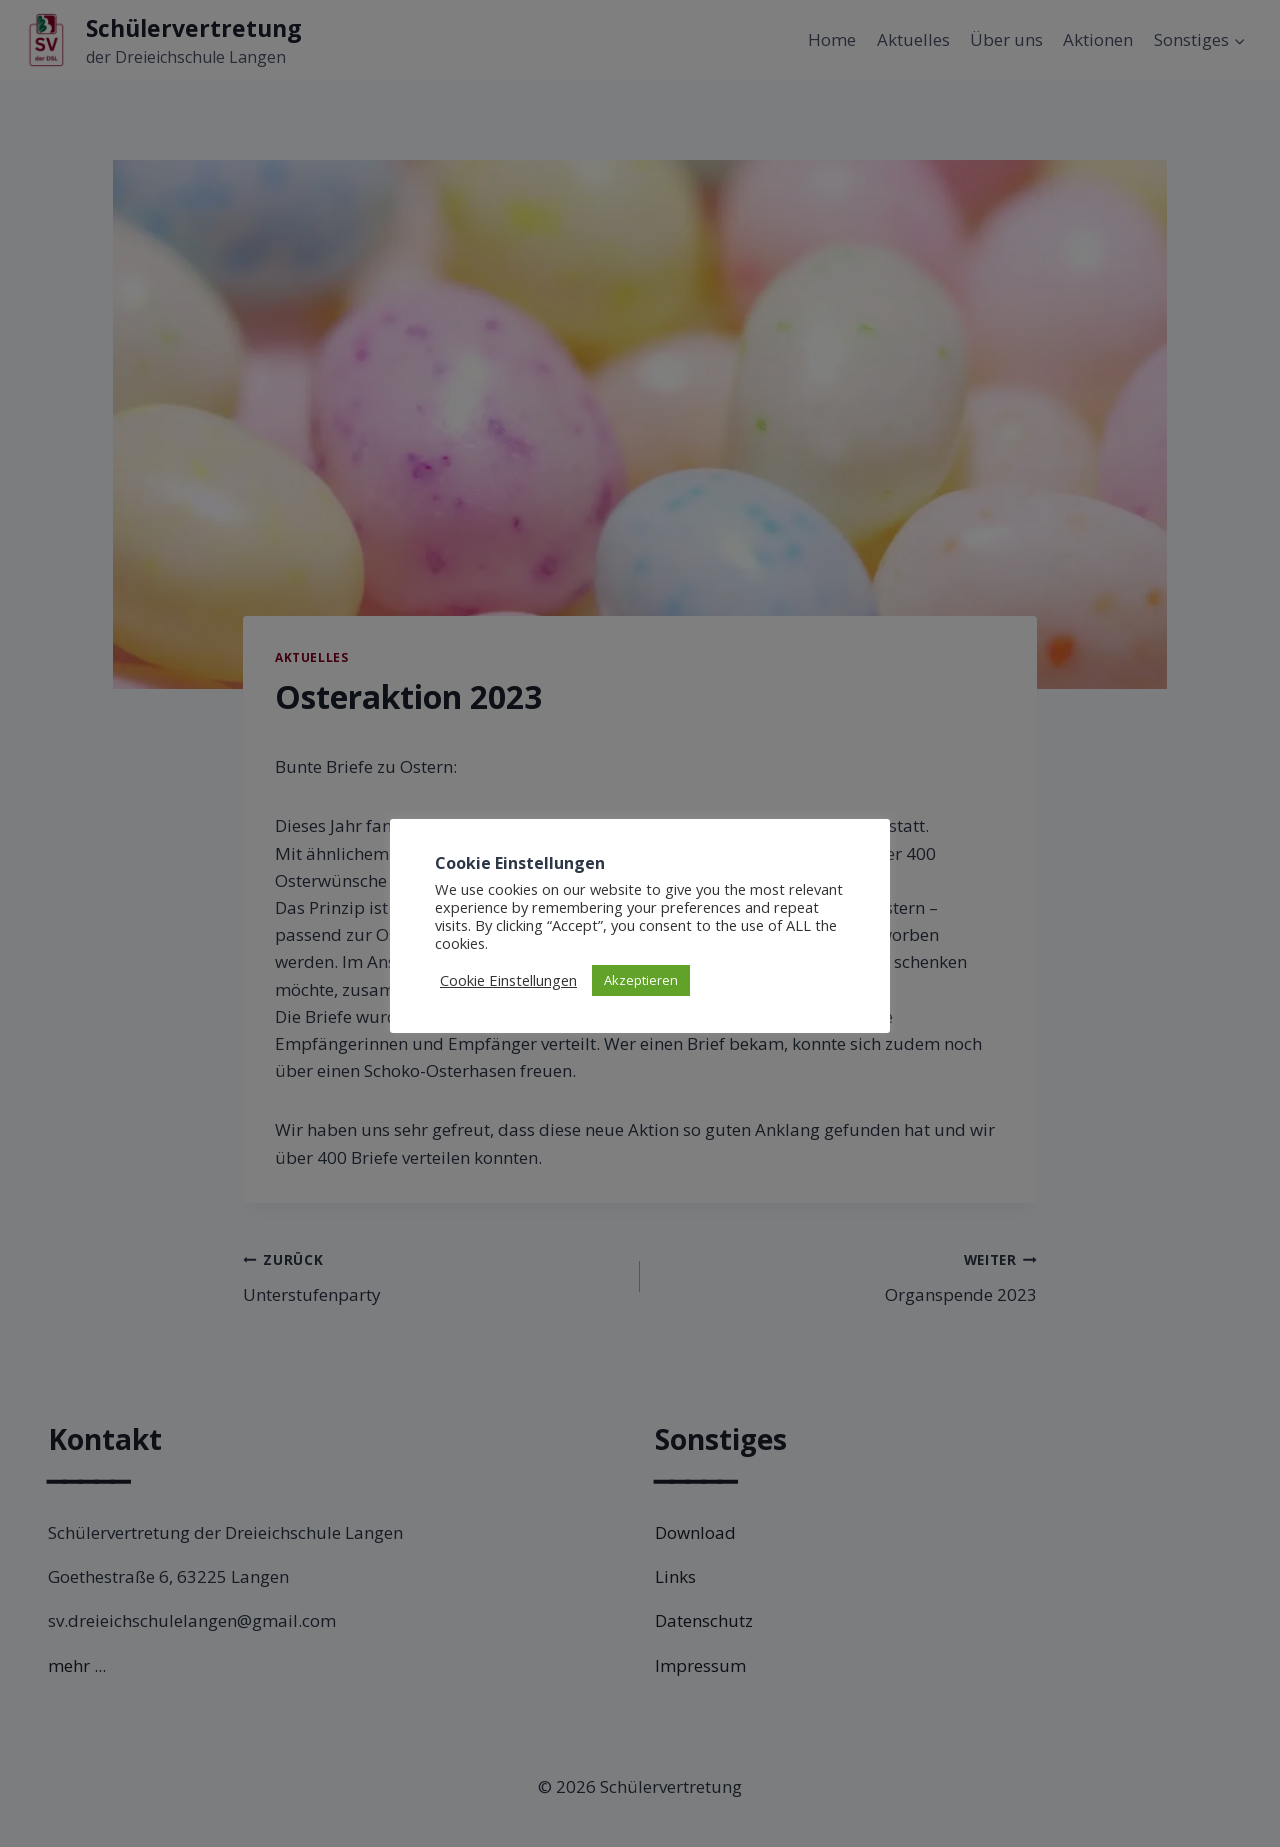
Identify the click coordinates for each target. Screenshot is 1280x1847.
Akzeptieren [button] (641, 980)
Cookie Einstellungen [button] (508, 980)
